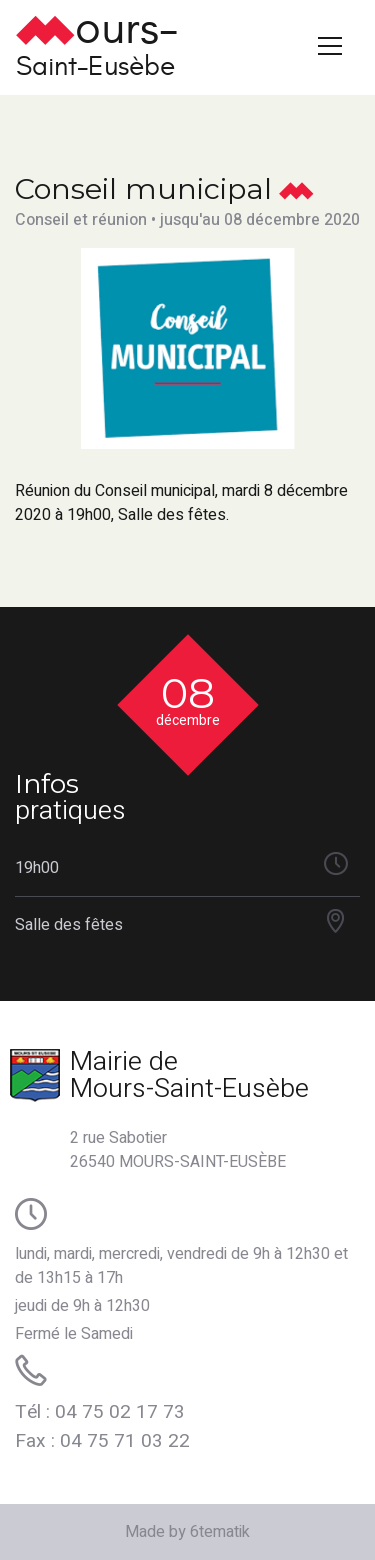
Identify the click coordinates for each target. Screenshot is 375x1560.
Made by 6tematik (187, 1532)
